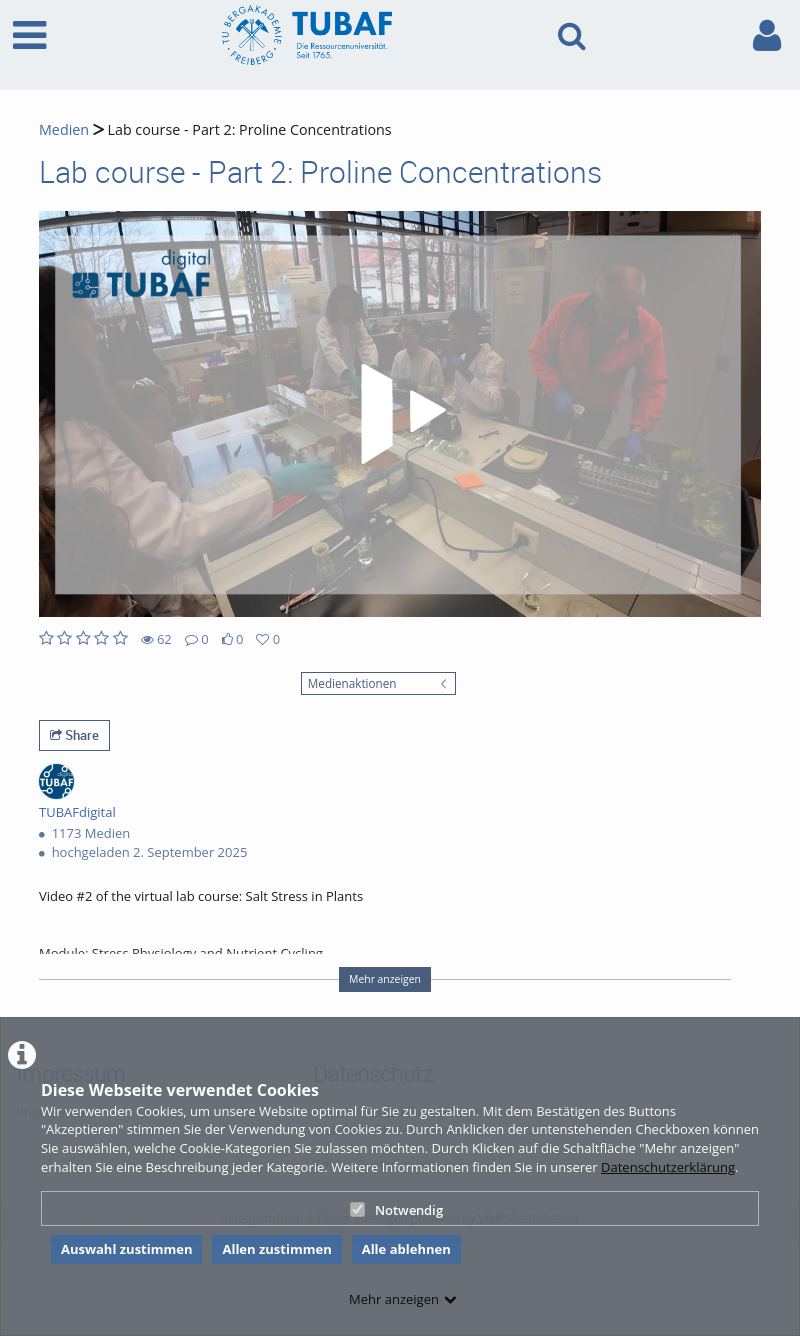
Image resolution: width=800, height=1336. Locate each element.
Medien (64, 129)
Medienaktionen (352, 683)
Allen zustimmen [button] (276, 1249)
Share (74, 735)
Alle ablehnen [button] (406, 1249)
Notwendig (396, 1210)
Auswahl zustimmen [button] (127, 1249)
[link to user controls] (767, 35)
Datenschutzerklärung (668, 1167)
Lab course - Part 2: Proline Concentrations (248, 129)
